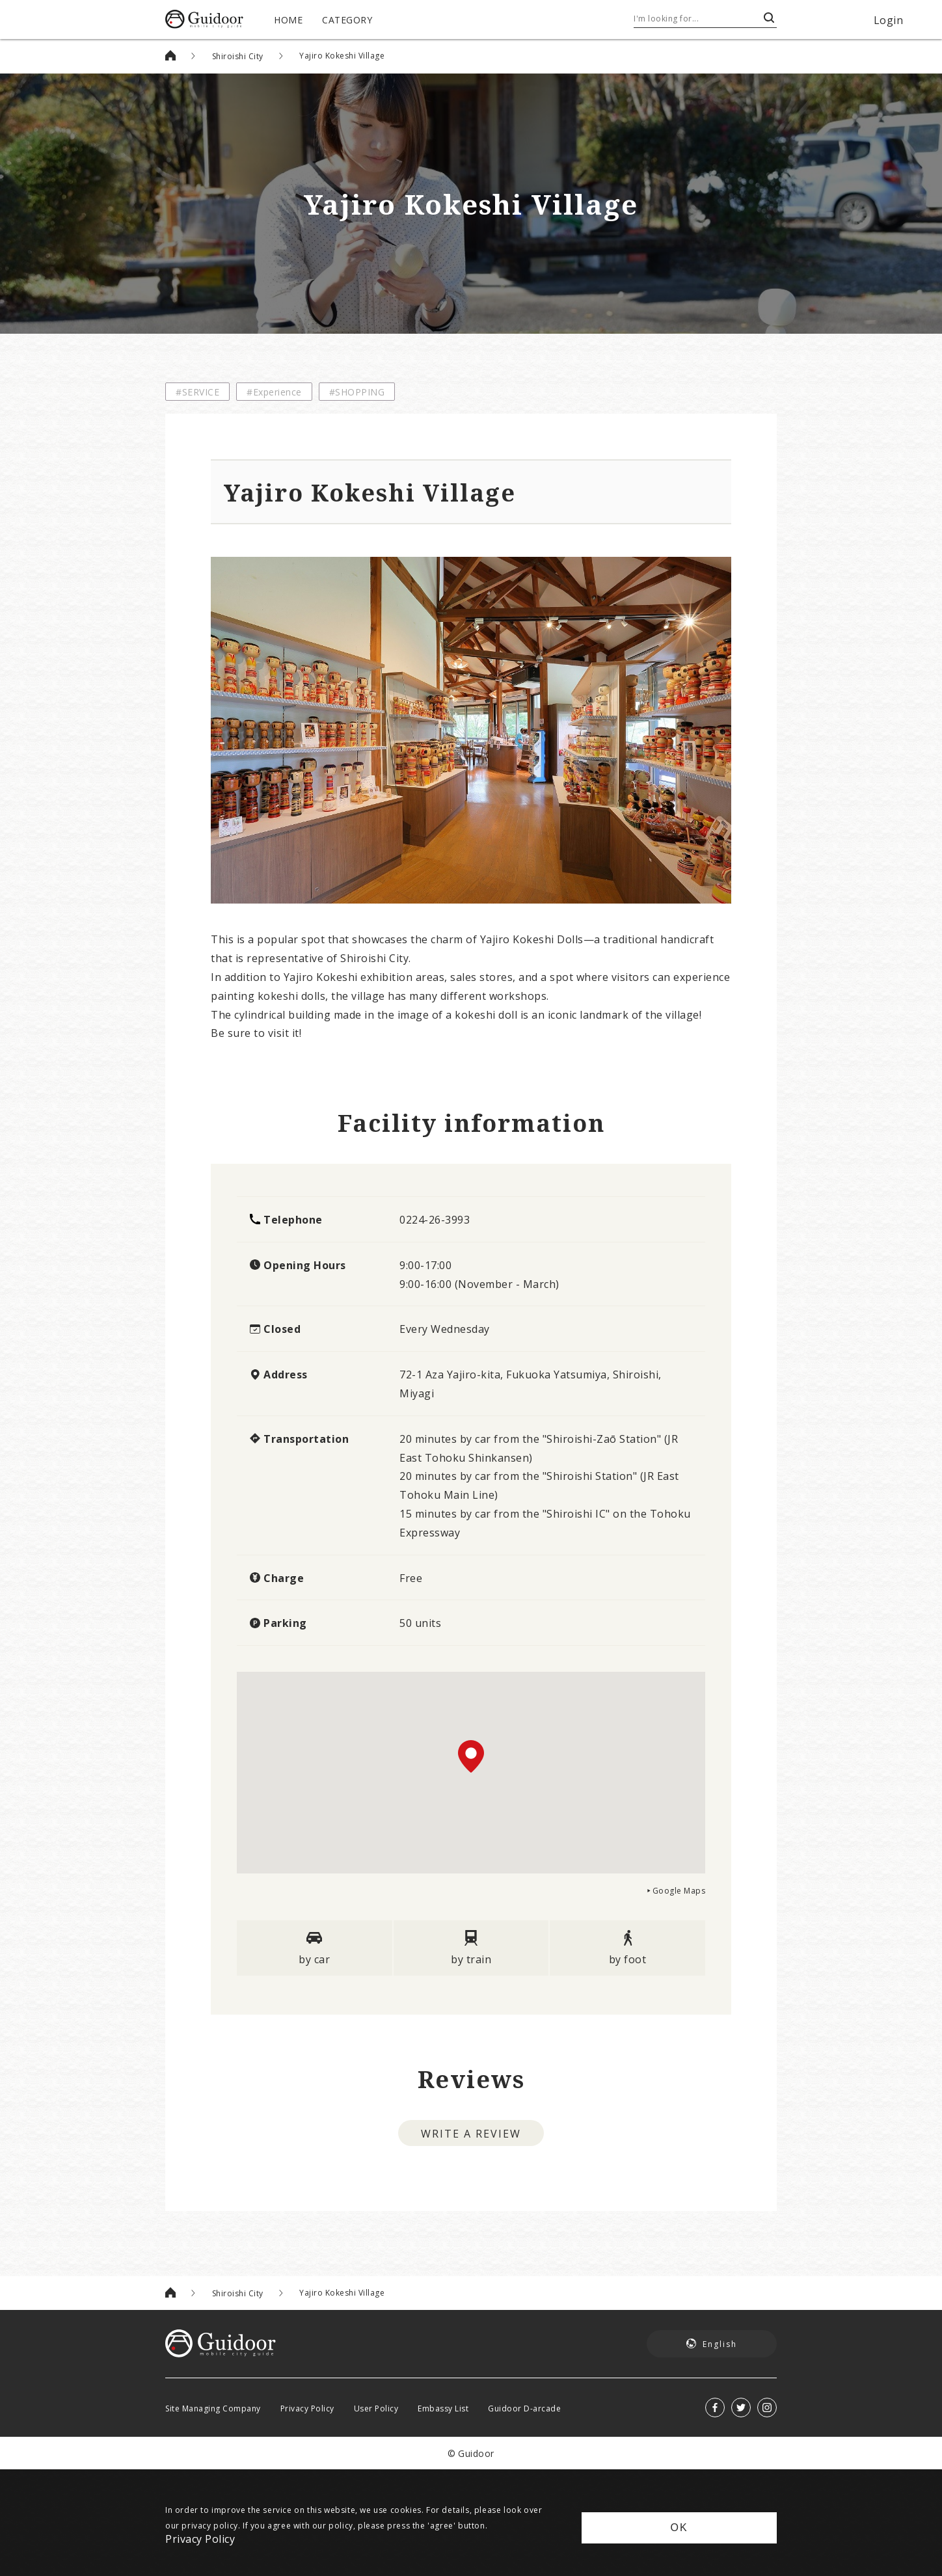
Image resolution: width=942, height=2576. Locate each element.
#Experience (274, 391)
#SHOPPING (357, 391)
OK (679, 2527)
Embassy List (443, 2408)
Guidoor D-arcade (524, 2408)
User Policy (376, 2408)
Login (889, 19)
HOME (288, 19)
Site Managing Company (213, 2408)
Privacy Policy (307, 2408)
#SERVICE (197, 391)
